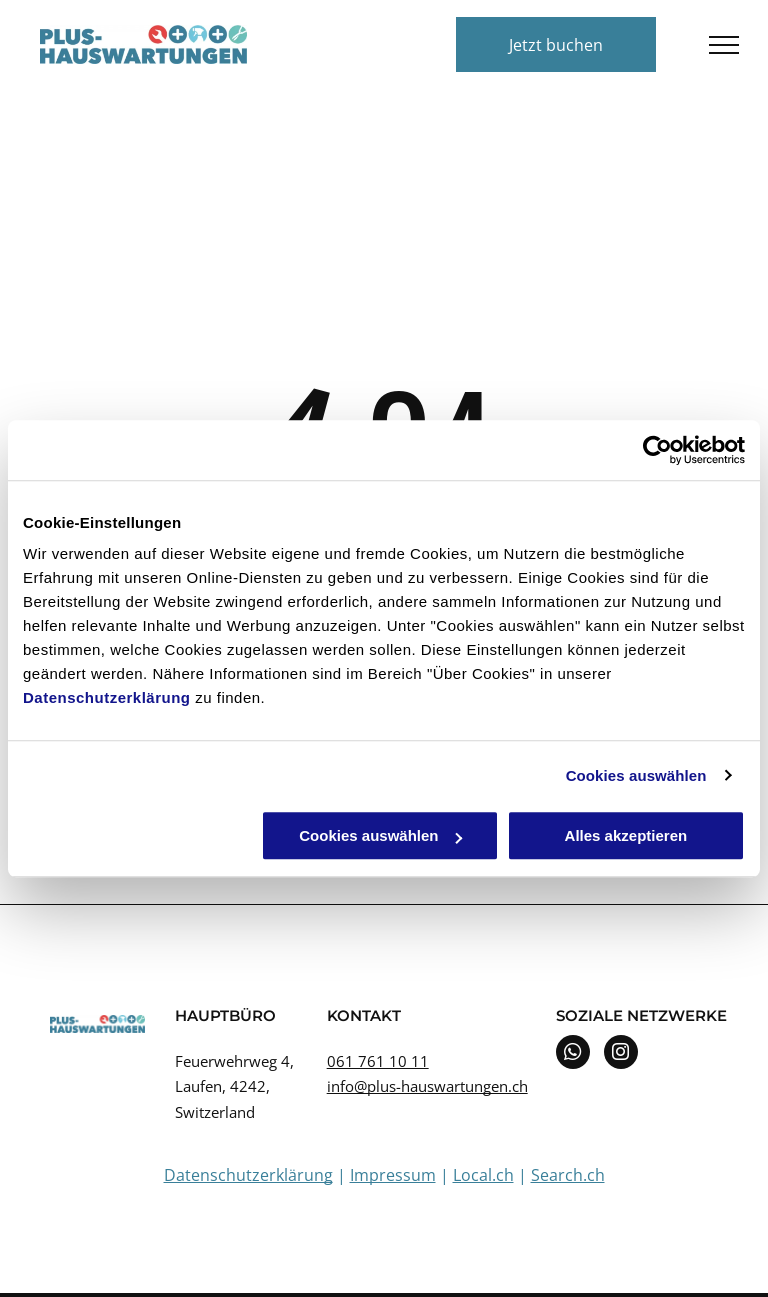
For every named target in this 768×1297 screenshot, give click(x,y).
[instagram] (621, 1054)
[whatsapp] (573, 1054)
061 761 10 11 (378, 1061)
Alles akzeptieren (626, 835)
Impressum (393, 1175)
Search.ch (568, 1175)
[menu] (724, 45)
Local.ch (483, 1175)
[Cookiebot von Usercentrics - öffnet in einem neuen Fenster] (657, 450)
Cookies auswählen (636, 775)
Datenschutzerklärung (107, 697)
